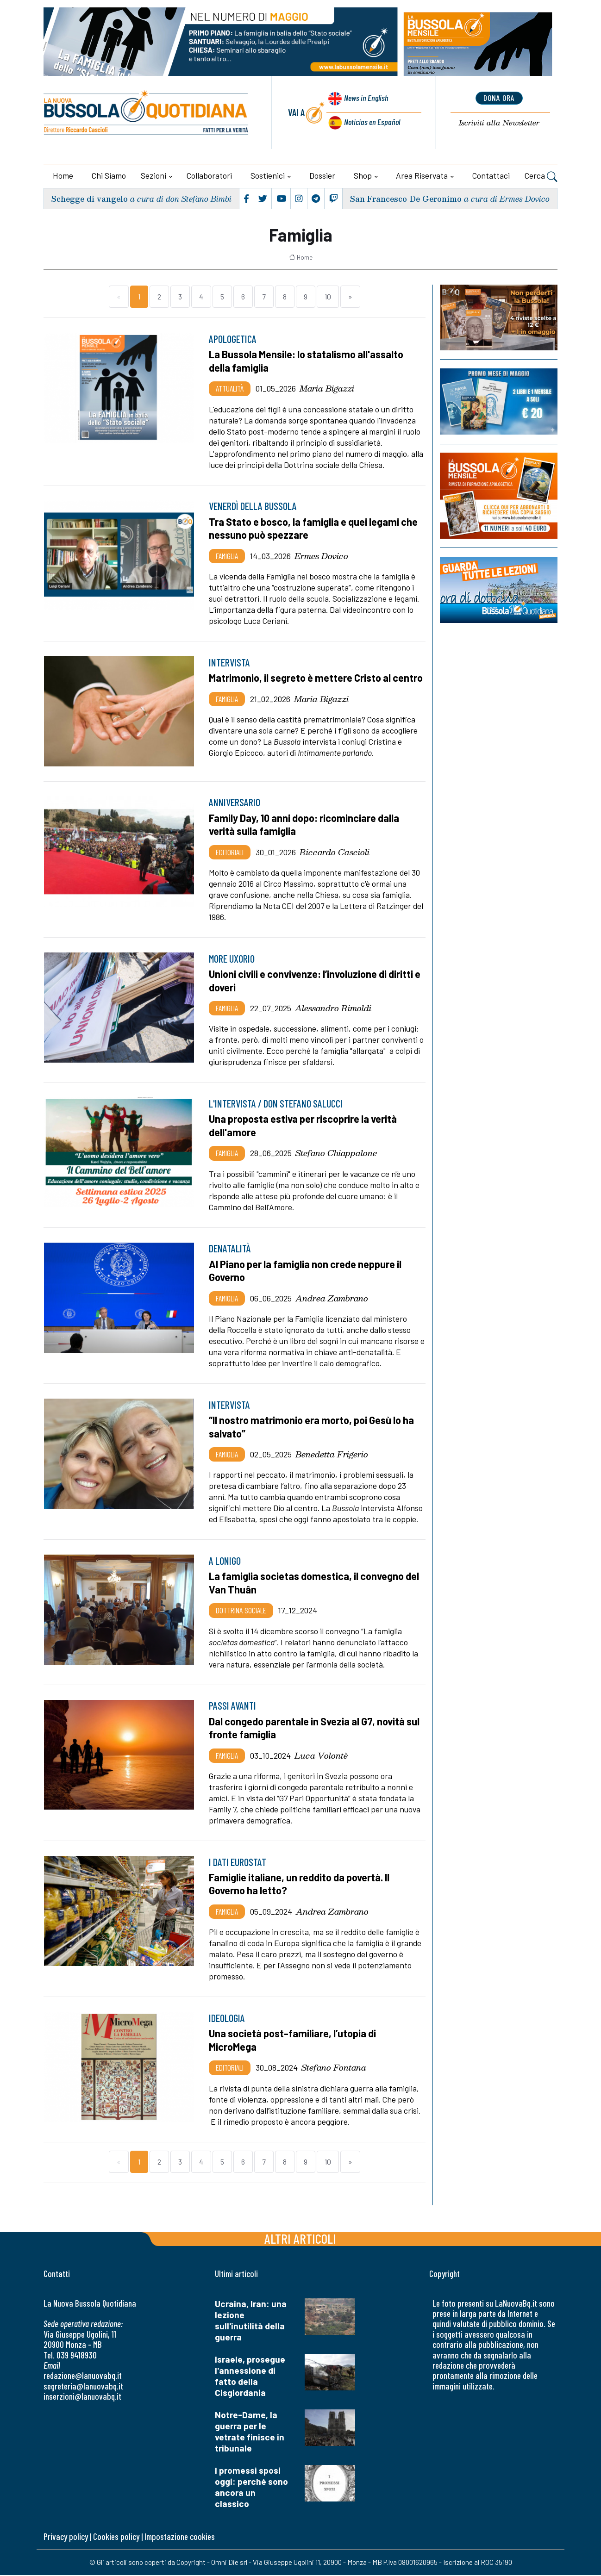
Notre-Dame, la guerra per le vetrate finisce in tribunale (249, 2432)
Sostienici (267, 175)
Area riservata (422, 175)
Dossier (322, 175)
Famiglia (227, 555)
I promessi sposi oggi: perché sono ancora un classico (251, 2488)
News (364, 100)
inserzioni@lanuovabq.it (82, 2397)
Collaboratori (209, 175)
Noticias (371, 122)
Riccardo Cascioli (334, 856)
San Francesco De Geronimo (404, 198)
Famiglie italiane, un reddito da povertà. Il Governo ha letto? (303, 1885)
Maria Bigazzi (327, 388)
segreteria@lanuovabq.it (83, 2387)
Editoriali (230, 856)
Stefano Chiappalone (336, 1156)
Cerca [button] (541, 176)
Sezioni (153, 175)
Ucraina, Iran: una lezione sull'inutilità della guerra (251, 2321)
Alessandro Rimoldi (333, 1011)
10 (328, 296)
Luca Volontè (321, 1757)
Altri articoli (300, 2239)
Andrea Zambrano (331, 1300)
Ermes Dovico (321, 555)
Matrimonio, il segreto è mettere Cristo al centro (304, 684)
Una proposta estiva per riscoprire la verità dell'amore (308, 1129)
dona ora (499, 98)
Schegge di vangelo (90, 198)
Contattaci (491, 175)
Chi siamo (109, 175)
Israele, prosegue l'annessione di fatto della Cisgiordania (250, 2377)
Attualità (230, 388)
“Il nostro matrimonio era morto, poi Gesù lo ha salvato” (317, 1429)
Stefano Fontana (333, 2069)
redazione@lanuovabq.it (83, 2376)
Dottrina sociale (241, 1612)
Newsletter (499, 123)
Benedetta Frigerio (331, 1456)
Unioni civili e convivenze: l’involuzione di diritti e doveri (316, 984)
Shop (363, 175)
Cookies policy (116, 2537)
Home (63, 175)
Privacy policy (66, 2537)
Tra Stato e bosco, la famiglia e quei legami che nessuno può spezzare (308, 528)
